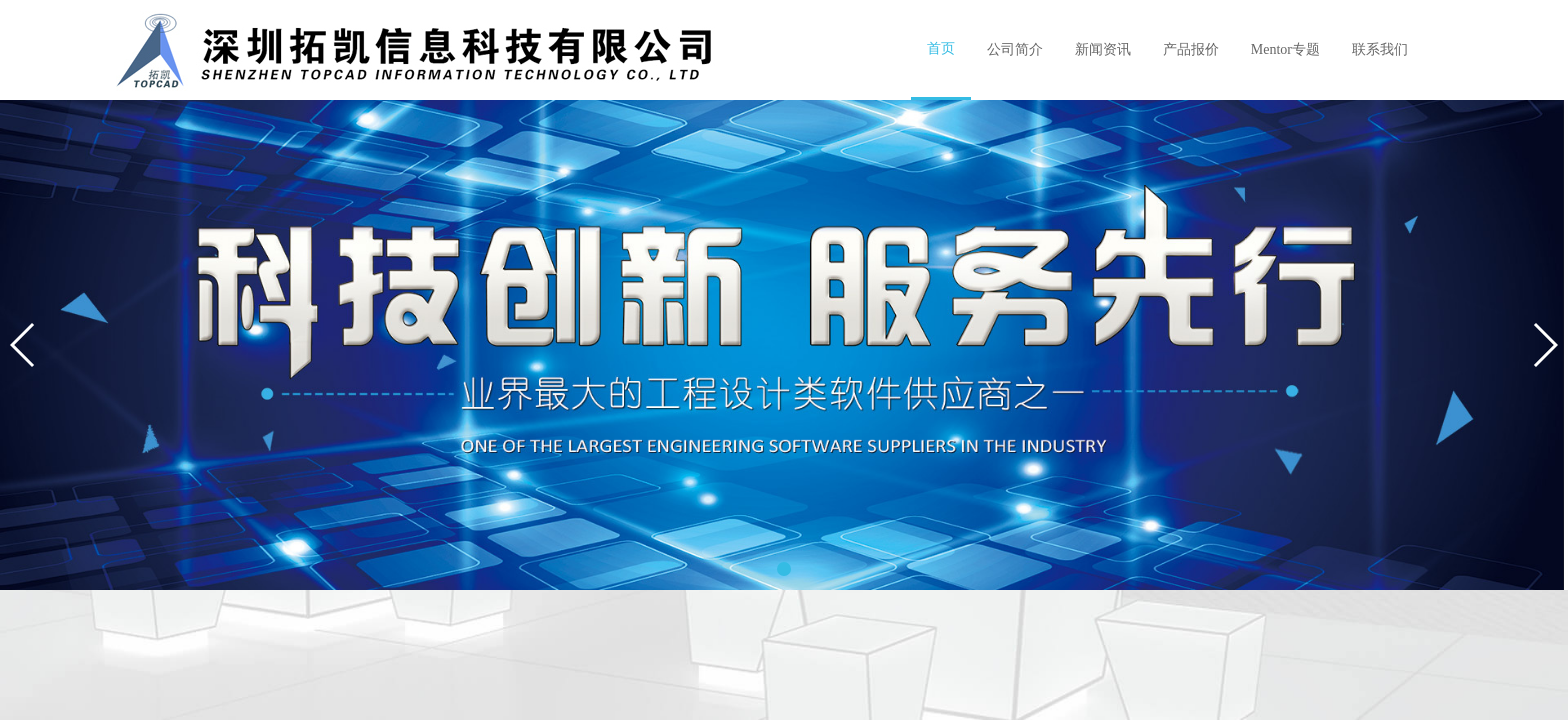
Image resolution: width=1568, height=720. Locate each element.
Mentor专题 (1285, 49)
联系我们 (1380, 49)
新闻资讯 (1103, 49)
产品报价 (1191, 49)
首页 (941, 48)
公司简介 (1015, 49)
